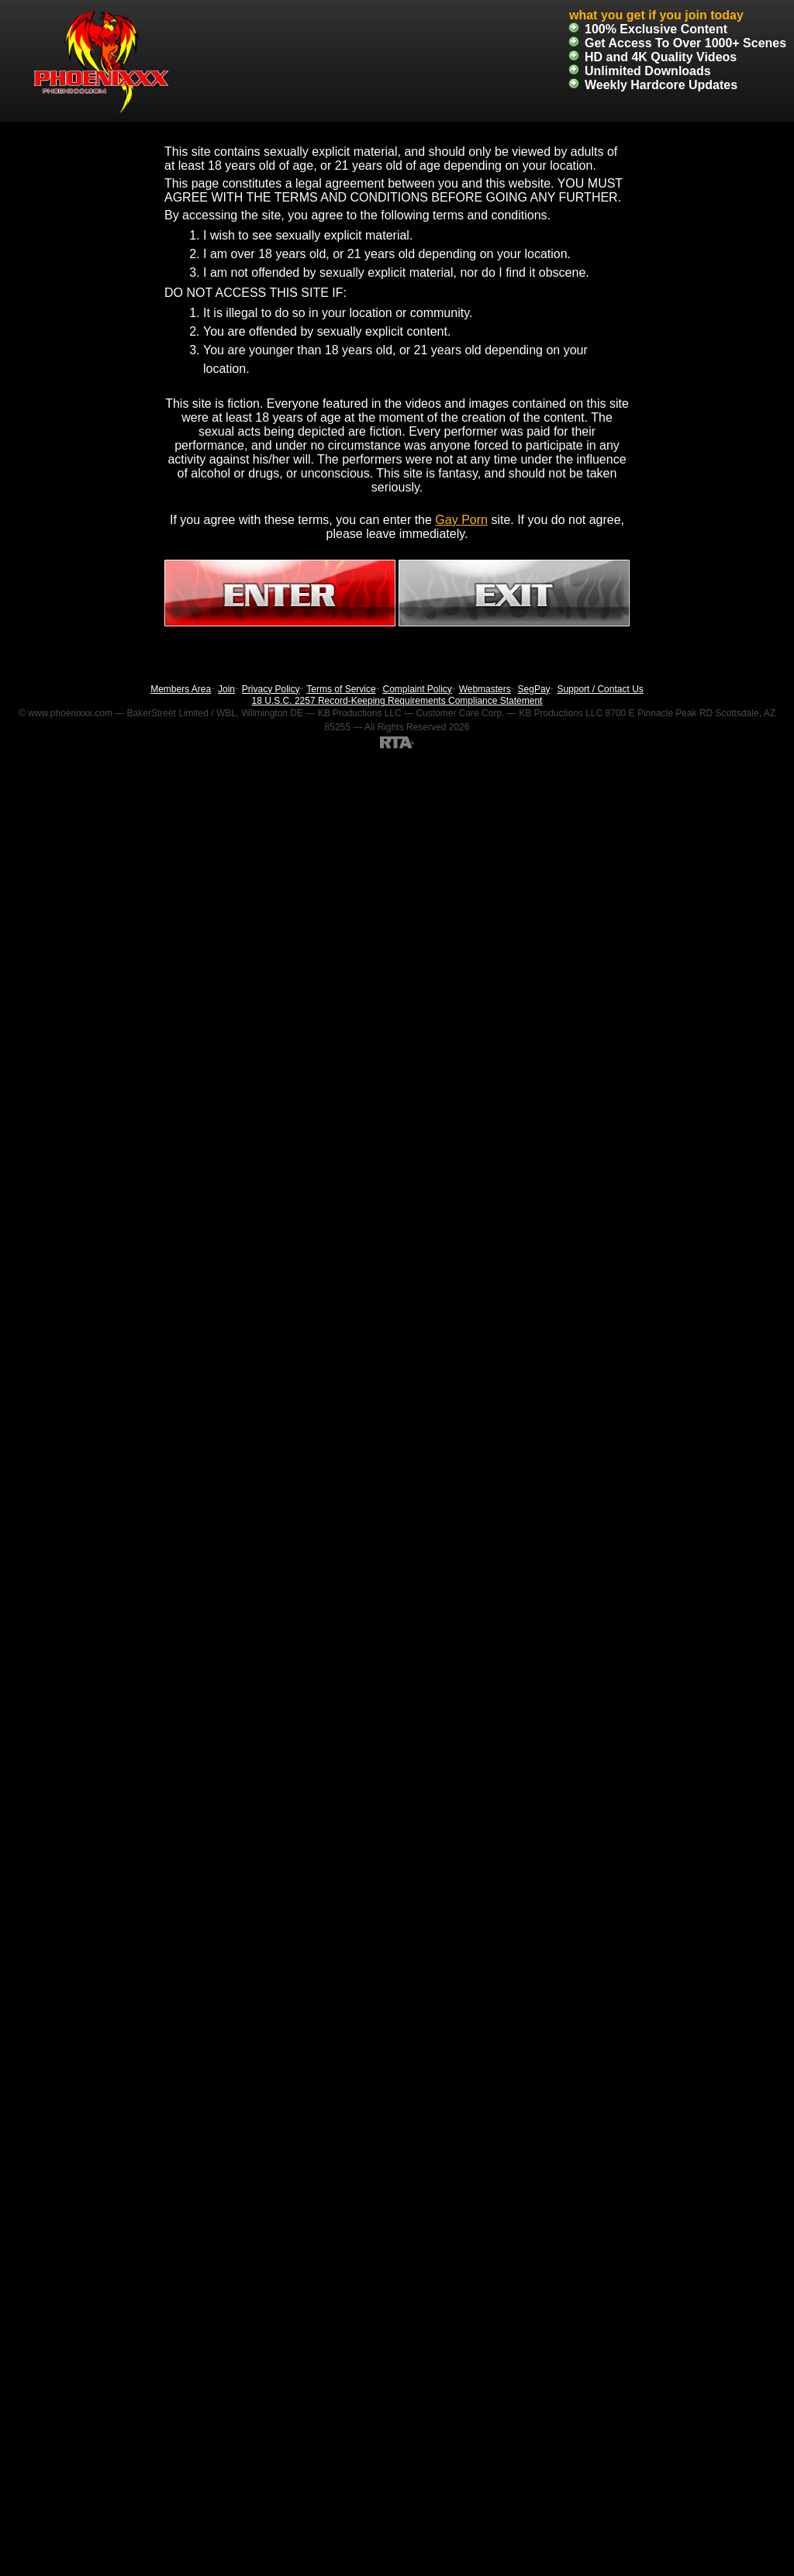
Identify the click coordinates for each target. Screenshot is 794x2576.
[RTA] (397, 742)
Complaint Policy (416, 689)
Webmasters (485, 689)
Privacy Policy (271, 689)
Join (226, 689)
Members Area (180, 689)
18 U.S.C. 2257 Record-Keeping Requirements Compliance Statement (397, 700)
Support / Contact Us (600, 689)
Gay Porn (461, 519)
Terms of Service (340, 689)
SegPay (534, 689)
